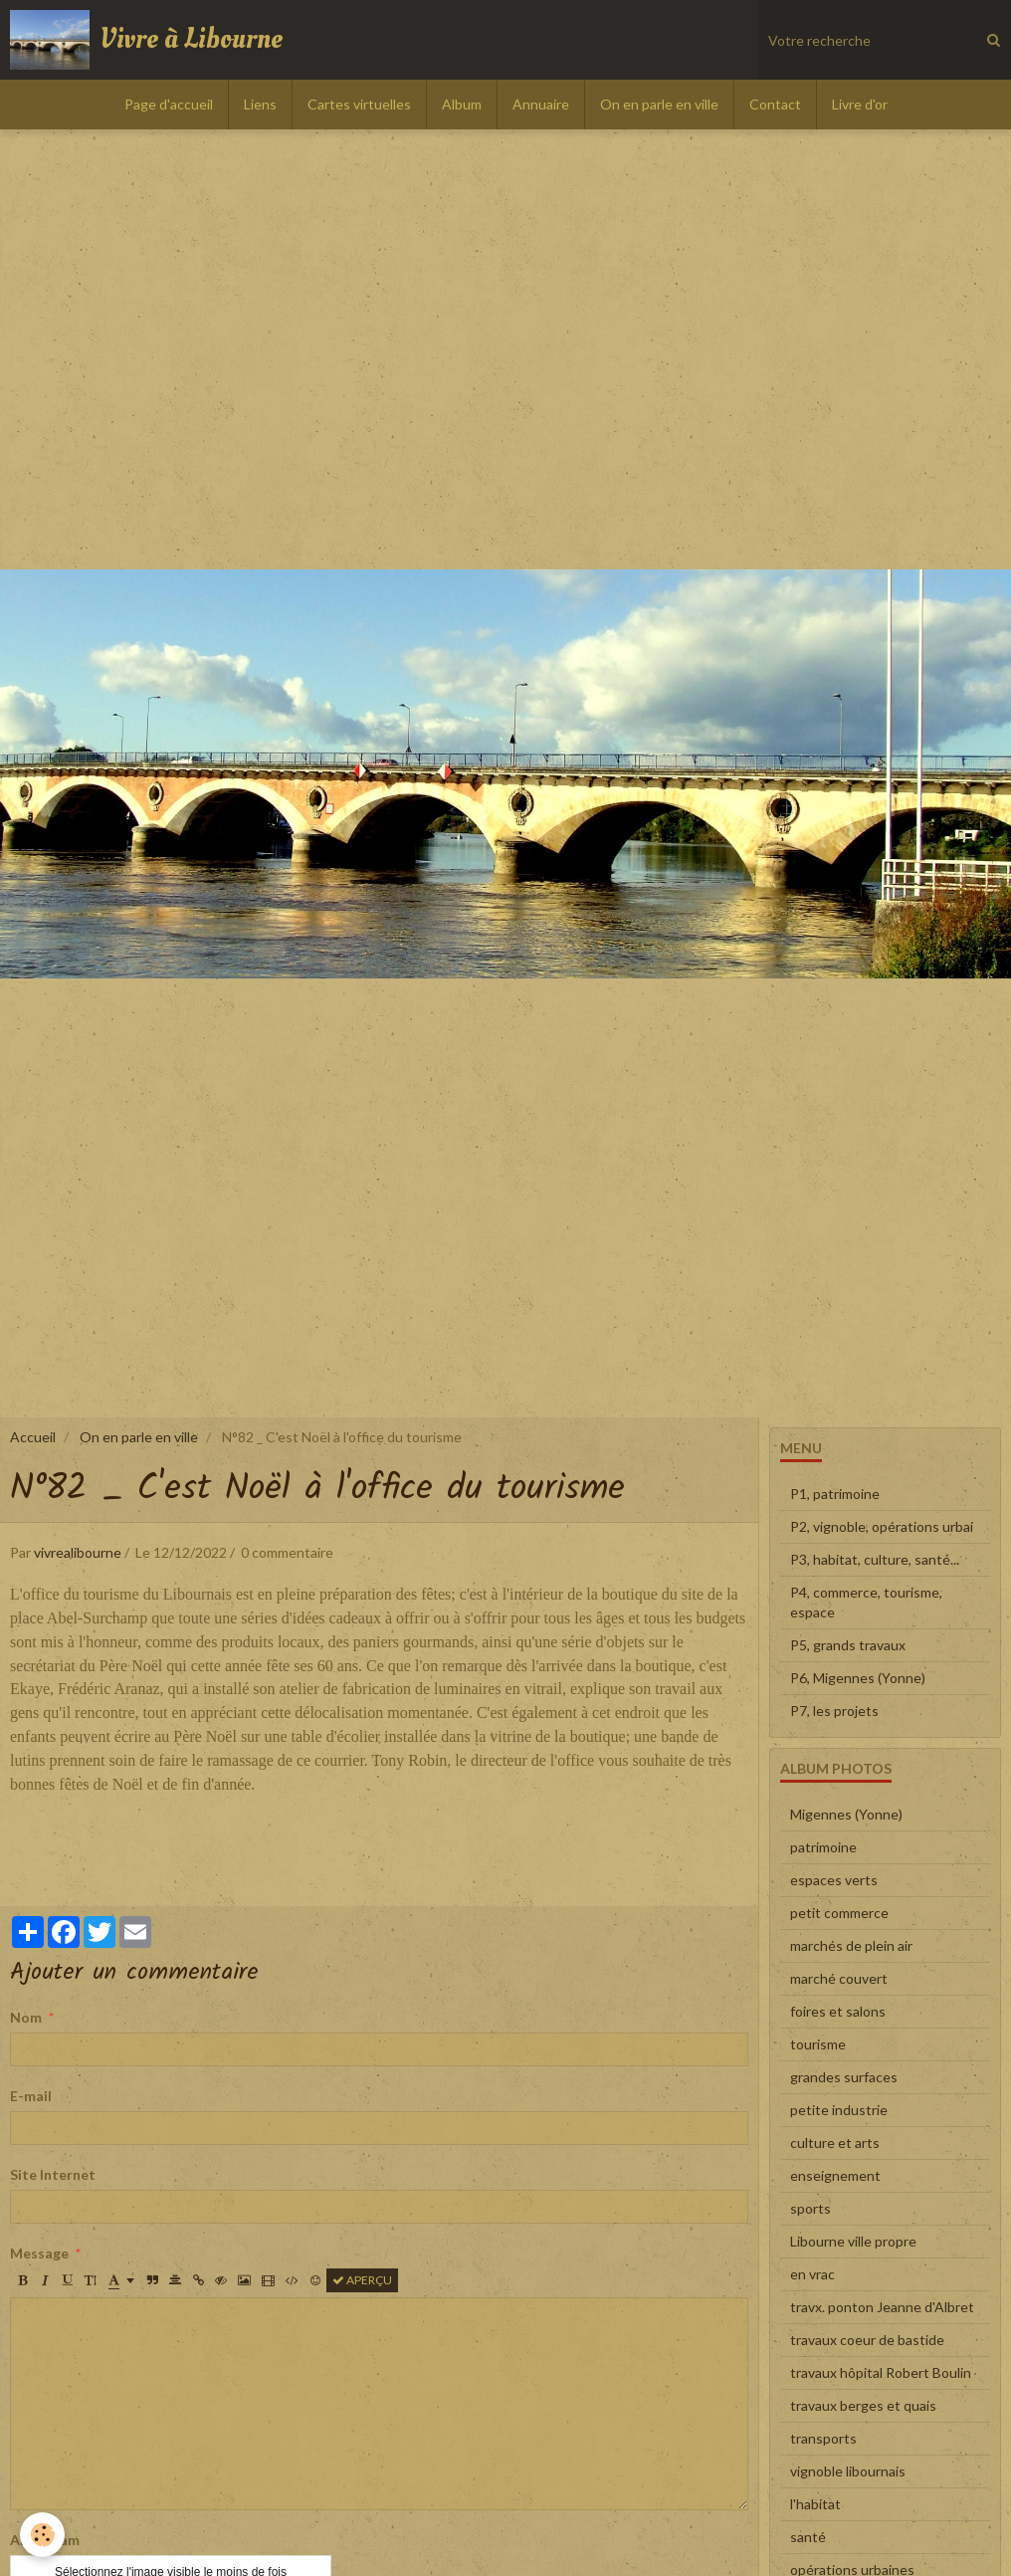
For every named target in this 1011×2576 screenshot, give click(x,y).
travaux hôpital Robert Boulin (880, 2372)
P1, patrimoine (835, 1493)
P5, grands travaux (848, 1644)
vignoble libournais (848, 2471)
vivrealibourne (77, 1552)
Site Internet (53, 2174)
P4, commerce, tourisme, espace (866, 1602)
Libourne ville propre (853, 2241)
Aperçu (362, 2279)
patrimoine (823, 1846)
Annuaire (540, 104)
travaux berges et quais (863, 2405)
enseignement (835, 2175)
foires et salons (838, 2011)
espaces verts (834, 1879)
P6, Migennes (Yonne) (857, 1677)
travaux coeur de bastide (867, 2339)
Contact (775, 104)
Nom (26, 2017)
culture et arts (835, 2142)
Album (462, 104)
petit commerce (839, 1912)
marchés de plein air (851, 1945)
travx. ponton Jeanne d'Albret (882, 2306)
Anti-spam (45, 2539)
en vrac (812, 2273)
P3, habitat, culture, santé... (874, 1559)
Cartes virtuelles (359, 104)
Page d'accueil (168, 104)
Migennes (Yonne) (846, 1814)
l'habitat (815, 2503)
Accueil (33, 1436)
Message (39, 2253)
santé (808, 2536)
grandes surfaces (844, 2076)
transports (823, 2438)
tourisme (818, 2044)
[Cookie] (42, 2534)
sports (810, 2208)
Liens (260, 104)
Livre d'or (860, 104)
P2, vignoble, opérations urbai (881, 1526)
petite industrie (839, 2109)
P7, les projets (834, 1710)
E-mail (31, 2095)
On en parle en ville (659, 104)
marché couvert (839, 1978)
